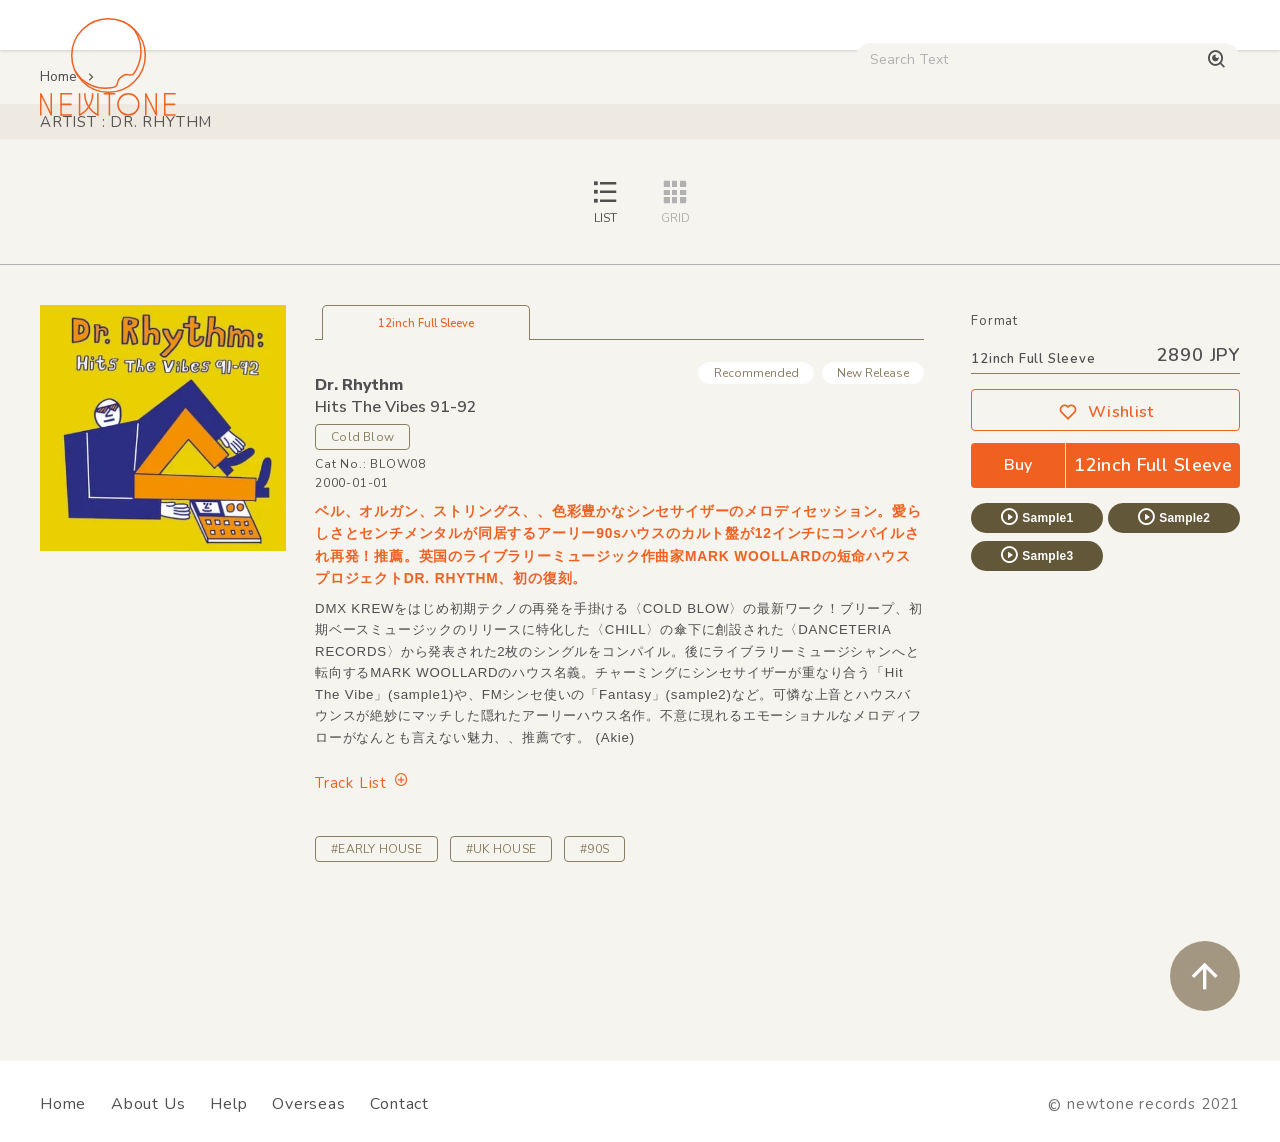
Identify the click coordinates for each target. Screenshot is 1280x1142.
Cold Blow (362, 577)
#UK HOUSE (501, 989)
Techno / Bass (244, 170)
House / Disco (102, 170)
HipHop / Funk (386, 170)
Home (58, 216)
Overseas (308, 1104)
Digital (935, 170)
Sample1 (1036, 657)
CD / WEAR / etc (728, 170)
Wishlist (1106, 552)
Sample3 (1036, 695)
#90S (594, 989)
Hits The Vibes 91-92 (396, 547)
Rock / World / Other (553, 170)
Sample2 (1173, 657)
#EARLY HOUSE (376, 989)
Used (851, 170)
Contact (399, 1104)
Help (228, 1104)
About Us (148, 1104)
